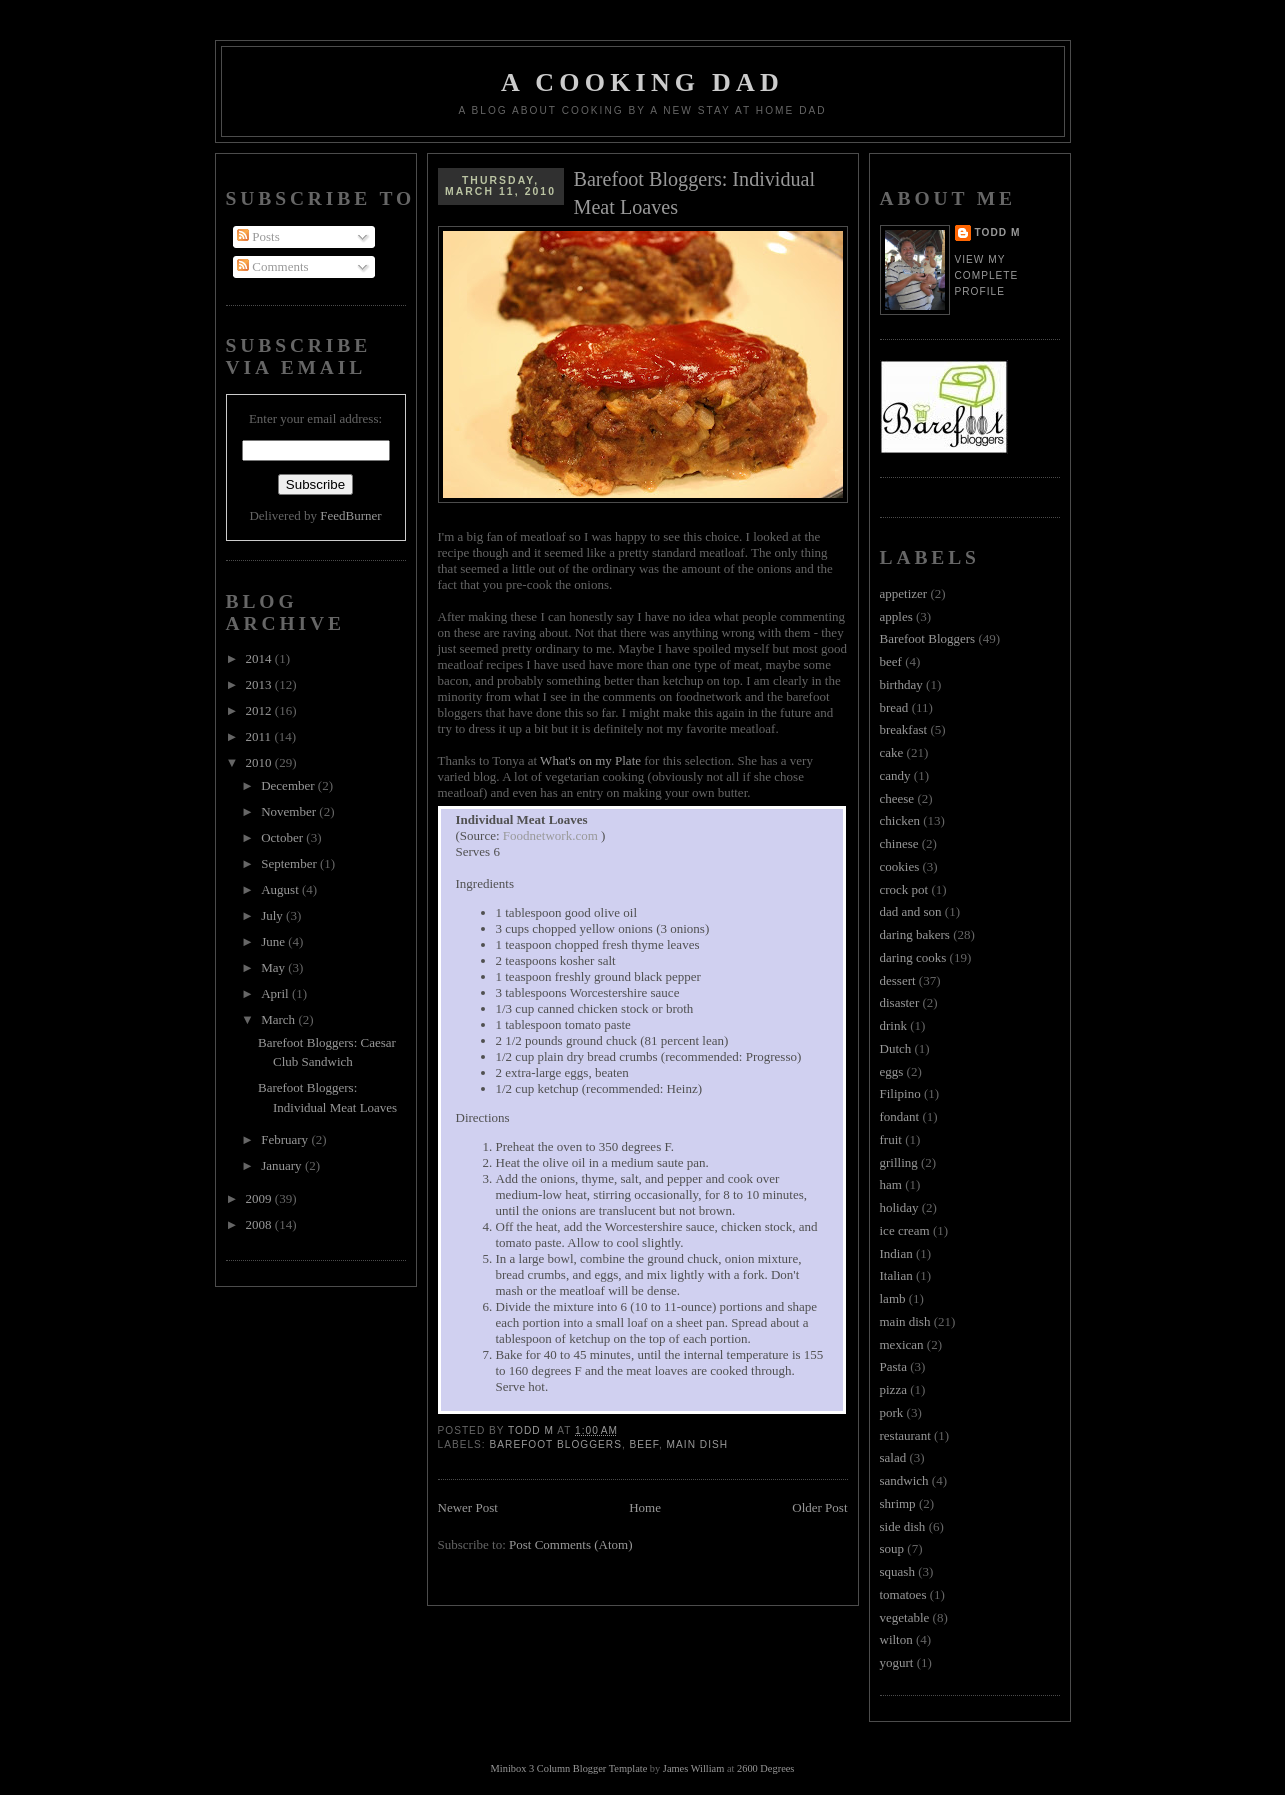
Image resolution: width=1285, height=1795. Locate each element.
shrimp (898, 1503)
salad (893, 1457)
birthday (901, 684)
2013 (260, 684)
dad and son (911, 911)
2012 (260, 710)
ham (891, 1184)
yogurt (897, 1662)
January (283, 1165)
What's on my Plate (590, 760)
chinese (899, 843)
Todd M (998, 232)
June (274, 941)
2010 (260, 762)
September (290, 863)
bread (894, 707)
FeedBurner (350, 515)
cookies (900, 866)
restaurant (905, 1435)
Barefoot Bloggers (556, 1444)
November (290, 811)
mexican (902, 1344)
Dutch (896, 1048)
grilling (899, 1162)
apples (896, 616)
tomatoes (903, 1594)
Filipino (900, 1093)
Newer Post (468, 1507)
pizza (893, 1389)
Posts (258, 236)
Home (645, 1507)
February (286, 1139)
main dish (697, 1444)
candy (895, 775)
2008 (260, 1224)
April (276, 993)
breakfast (904, 729)
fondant (900, 1116)
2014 (260, 658)
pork (892, 1412)
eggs (892, 1071)
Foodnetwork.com (552, 835)
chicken (900, 820)
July (273, 915)
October (283, 837)
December (289, 785)
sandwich (904, 1480)
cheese (897, 798)
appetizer (904, 593)
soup (892, 1548)
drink (893, 1025)
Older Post (819, 1507)
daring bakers (915, 934)
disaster (900, 1002)
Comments (273, 266)
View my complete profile (987, 275)
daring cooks (913, 957)
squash (897, 1571)
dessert (898, 980)
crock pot (904, 889)
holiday (899, 1207)
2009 (260, 1198)
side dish (903, 1526)
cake (892, 752)
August (281, 889)
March (279, 1019)
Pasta (893, 1366)
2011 (260, 736)
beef (644, 1444)
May (274, 967)
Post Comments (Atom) (571, 1544)
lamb (893, 1298)
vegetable (905, 1617)
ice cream (905, 1230)
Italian (896, 1275)
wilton (896, 1639)
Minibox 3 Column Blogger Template (569, 1768)
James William (693, 1768)
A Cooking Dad (642, 82)
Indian (896, 1253)
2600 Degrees (765, 1768)
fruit (891, 1139)
